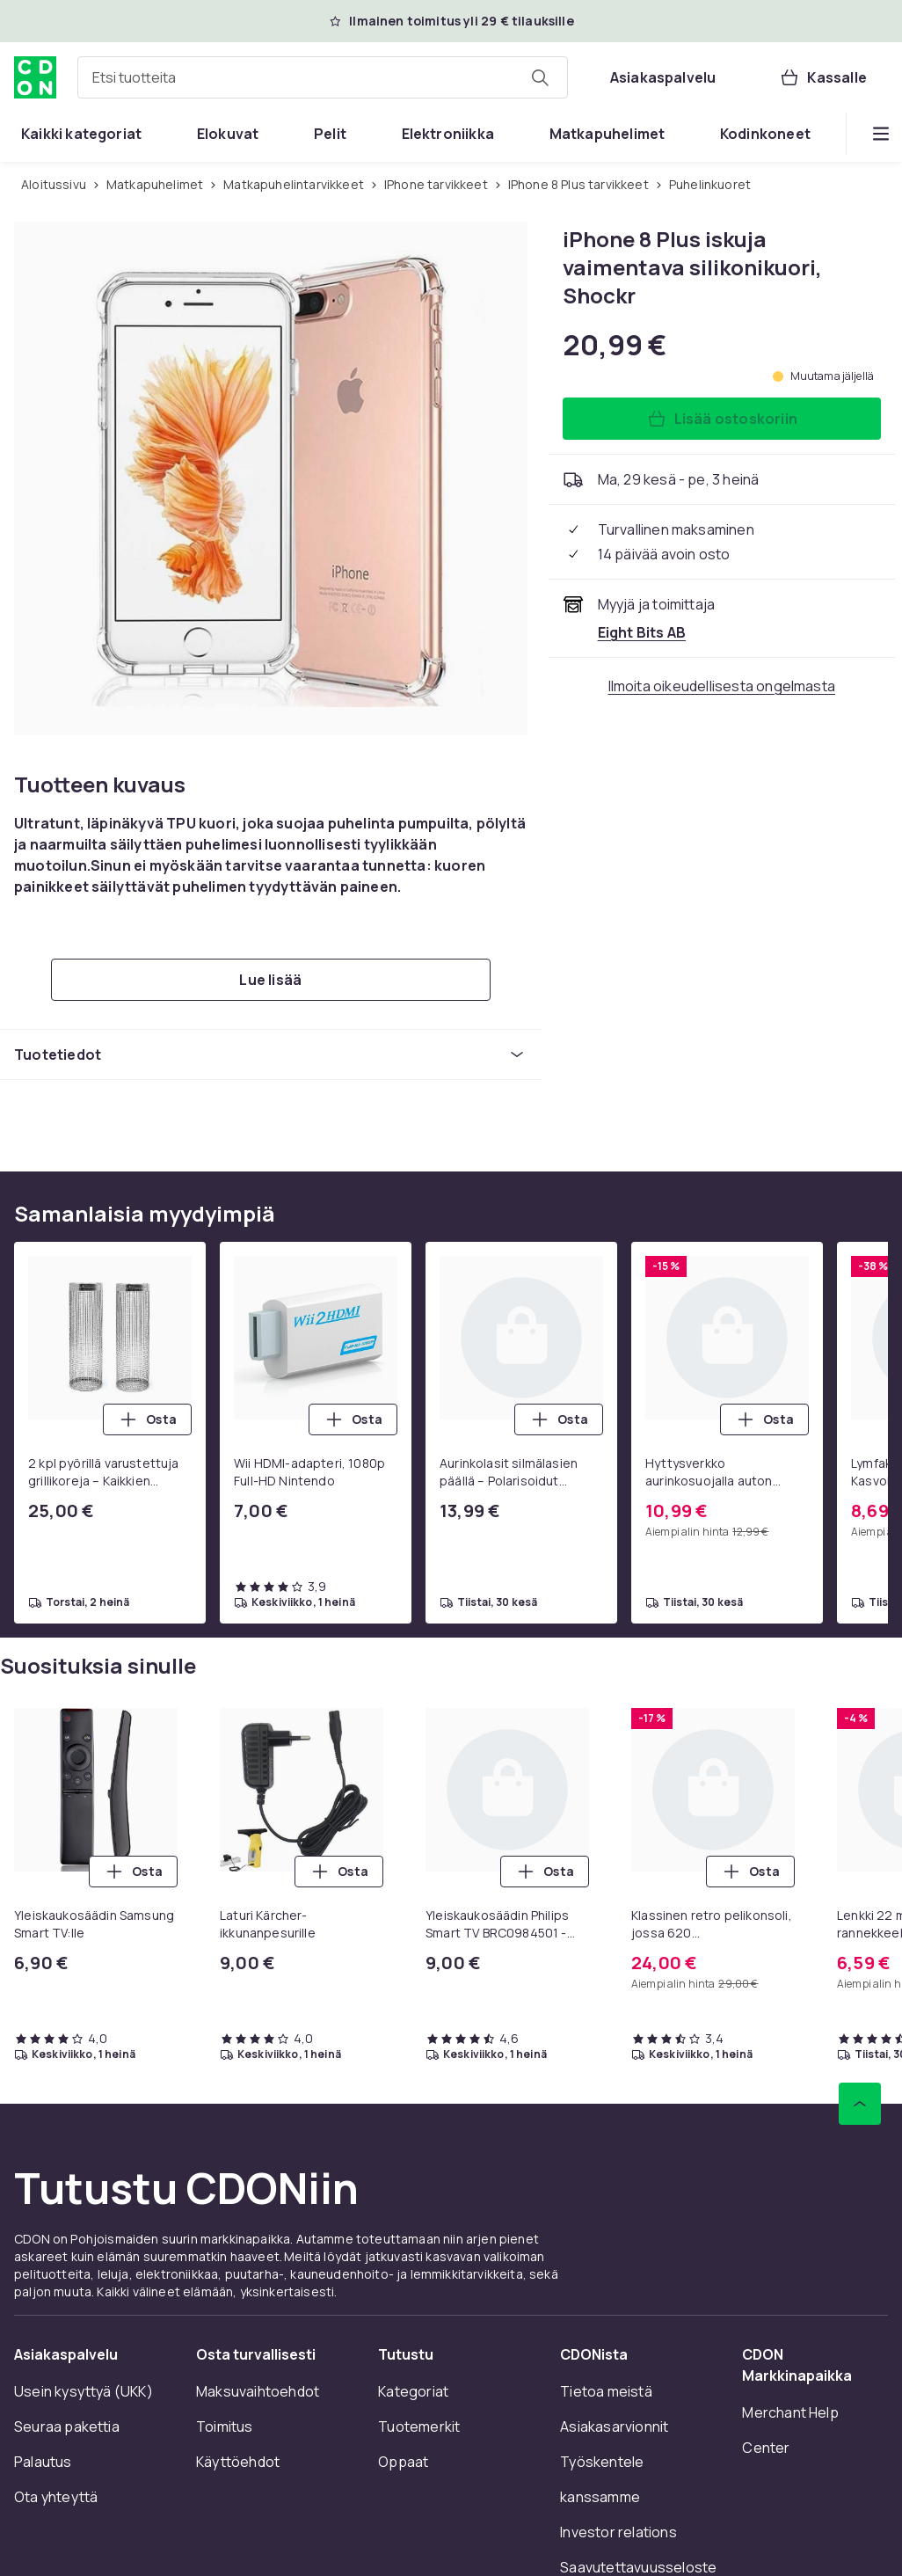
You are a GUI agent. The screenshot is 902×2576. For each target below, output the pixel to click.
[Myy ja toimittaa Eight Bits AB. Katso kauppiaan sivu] (642, 632)
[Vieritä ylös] (860, 2104)
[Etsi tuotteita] (540, 77)
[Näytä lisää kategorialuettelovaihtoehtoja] (881, 134)
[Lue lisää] (271, 980)
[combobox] (322, 77)
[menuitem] (81, 134)
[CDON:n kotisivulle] (35, 77)
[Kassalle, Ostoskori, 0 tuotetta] (823, 77)
